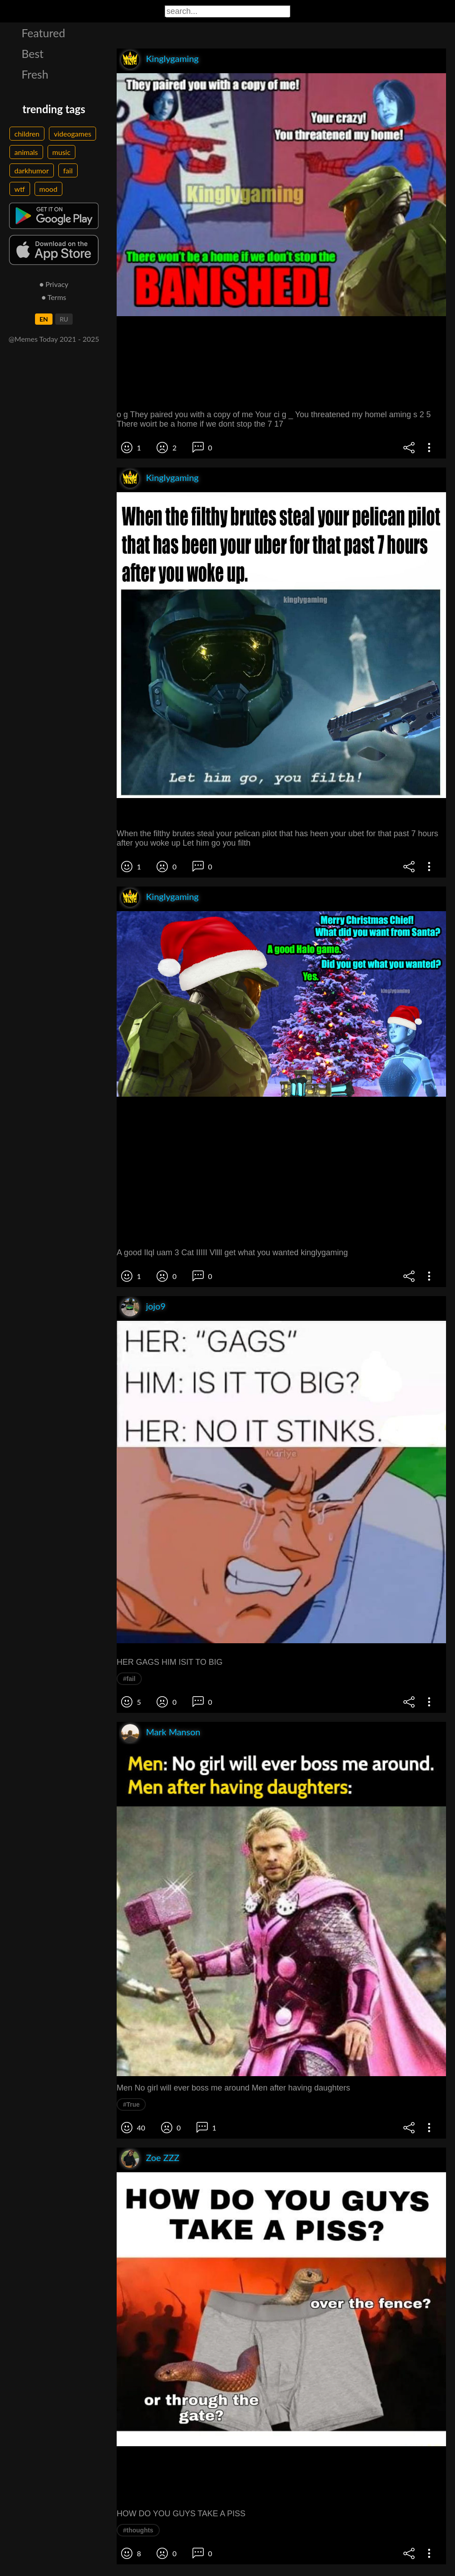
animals (26, 152)
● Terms (53, 297)
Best (33, 53)
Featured (43, 33)
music (61, 152)
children (26, 133)
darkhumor (31, 170)
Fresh (35, 74)
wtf (19, 189)
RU (64, 319)
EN (43, 319)
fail (68, 170)
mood (48, 189)
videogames (72, 133)
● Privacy (54, 284)
